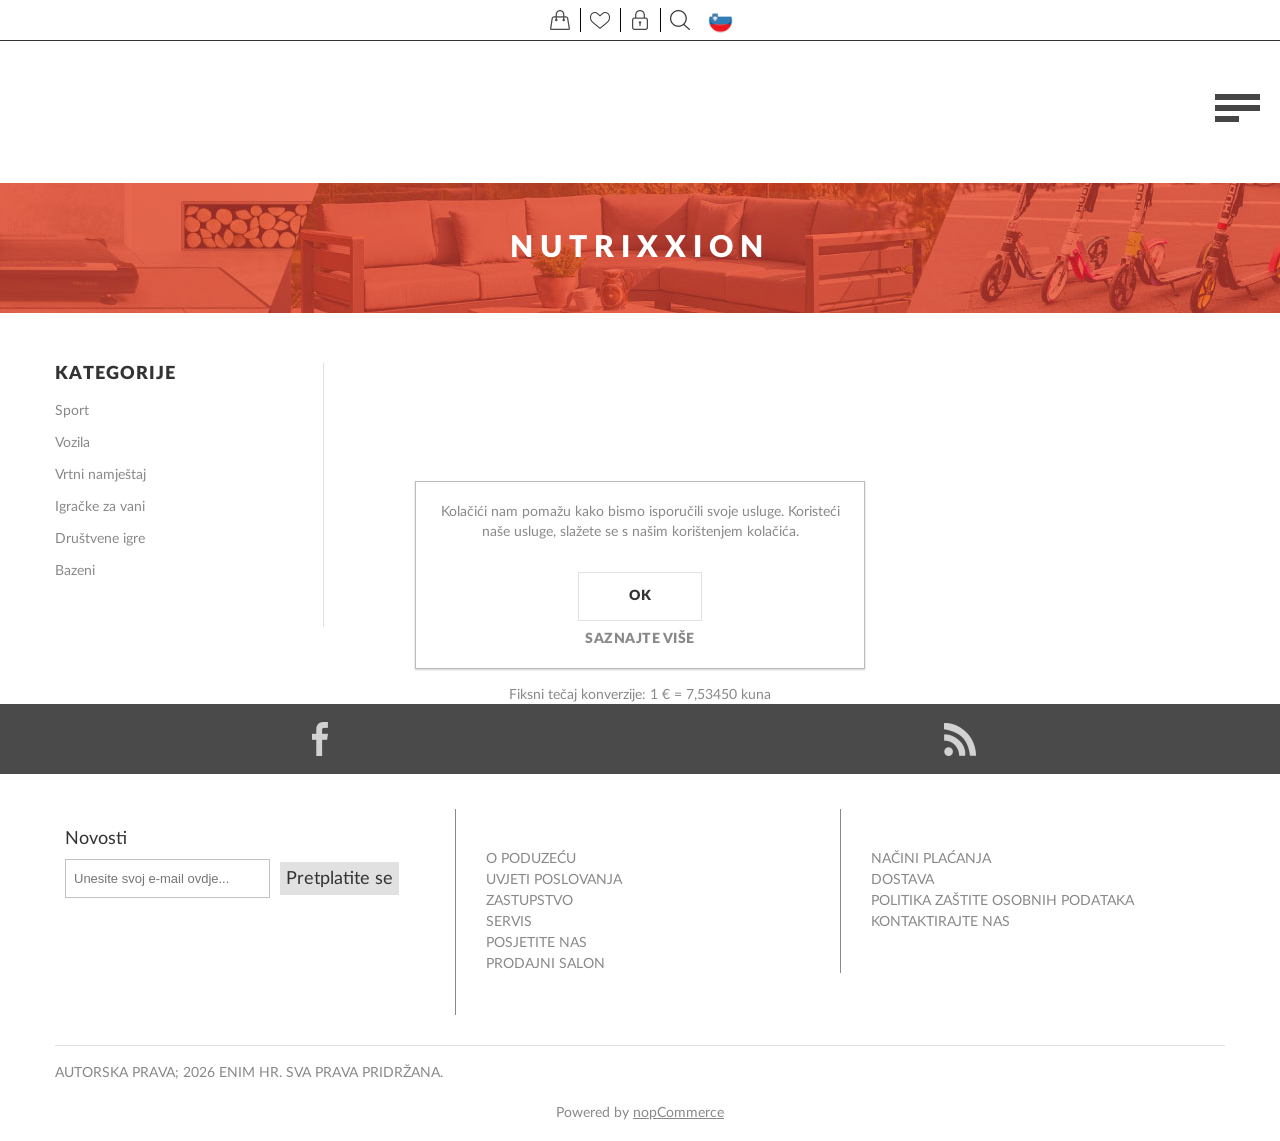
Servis (509, 922)
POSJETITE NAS (536, 943)
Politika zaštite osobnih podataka (1002, 901)
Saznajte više (640, 639)
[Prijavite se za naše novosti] (167, 878)
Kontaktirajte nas (940, 922)
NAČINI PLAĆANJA (931, 859)
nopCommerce (678, 1113)
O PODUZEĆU (531, 859)
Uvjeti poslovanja (554, 880)
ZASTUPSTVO (529, 901)
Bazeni (75, 571)
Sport (72, 411)
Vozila (72, 443)
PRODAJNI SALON (545, 964)
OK (640, 596)
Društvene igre (100, 539)
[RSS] (960, 739)
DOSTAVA (902, 880)
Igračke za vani (100, 507)
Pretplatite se (339, 879)
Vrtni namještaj (100, 475)
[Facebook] (320, 739)
